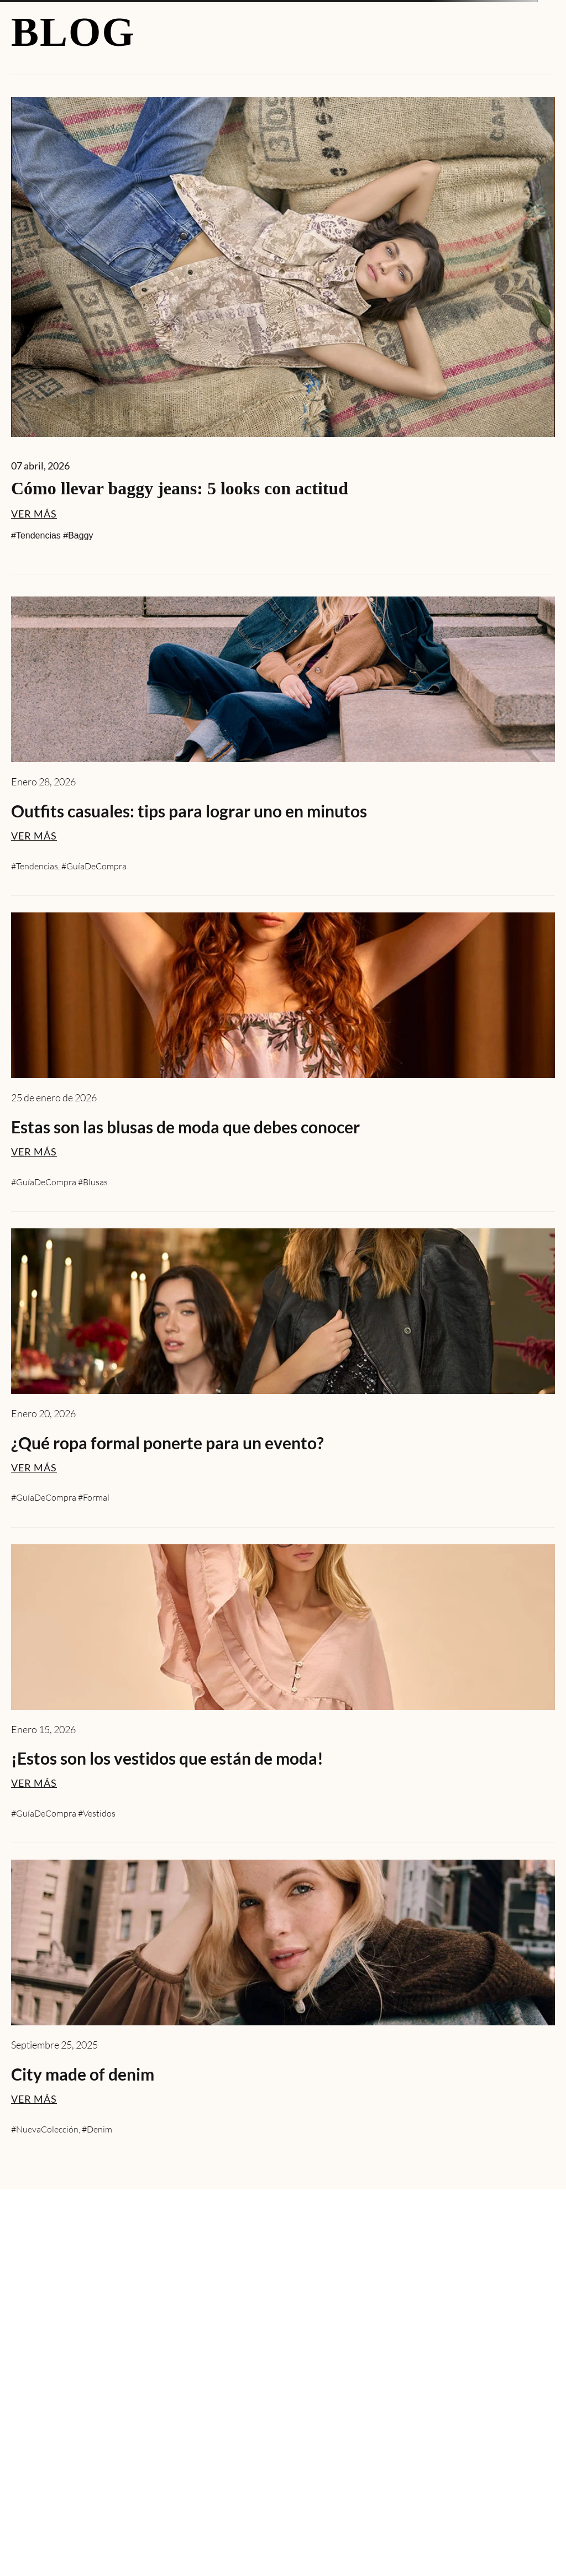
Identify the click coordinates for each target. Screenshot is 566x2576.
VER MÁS (34, 514)
